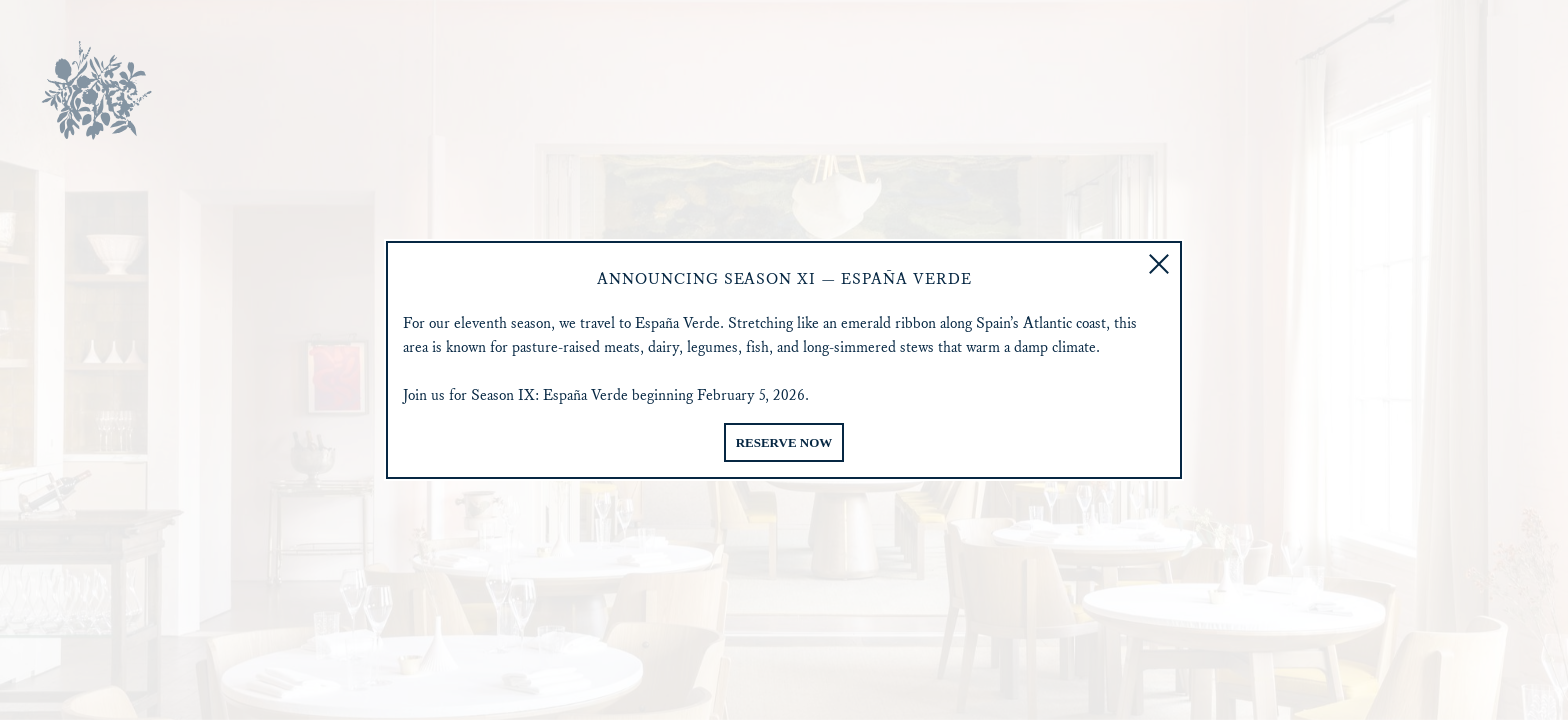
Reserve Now (784, 442)
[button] (1159, 264)
